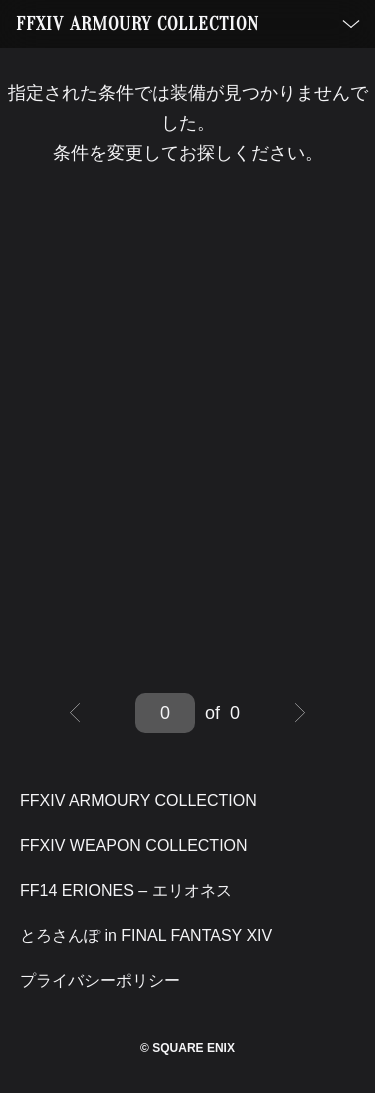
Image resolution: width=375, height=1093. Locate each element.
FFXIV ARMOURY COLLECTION (137, 24)
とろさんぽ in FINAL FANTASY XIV (146, 935)
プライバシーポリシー (100, 980)
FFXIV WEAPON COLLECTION (134, 845)
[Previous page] (75, 713)
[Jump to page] (165, 713)
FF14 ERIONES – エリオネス (126, 890)
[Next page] (300, 713)
